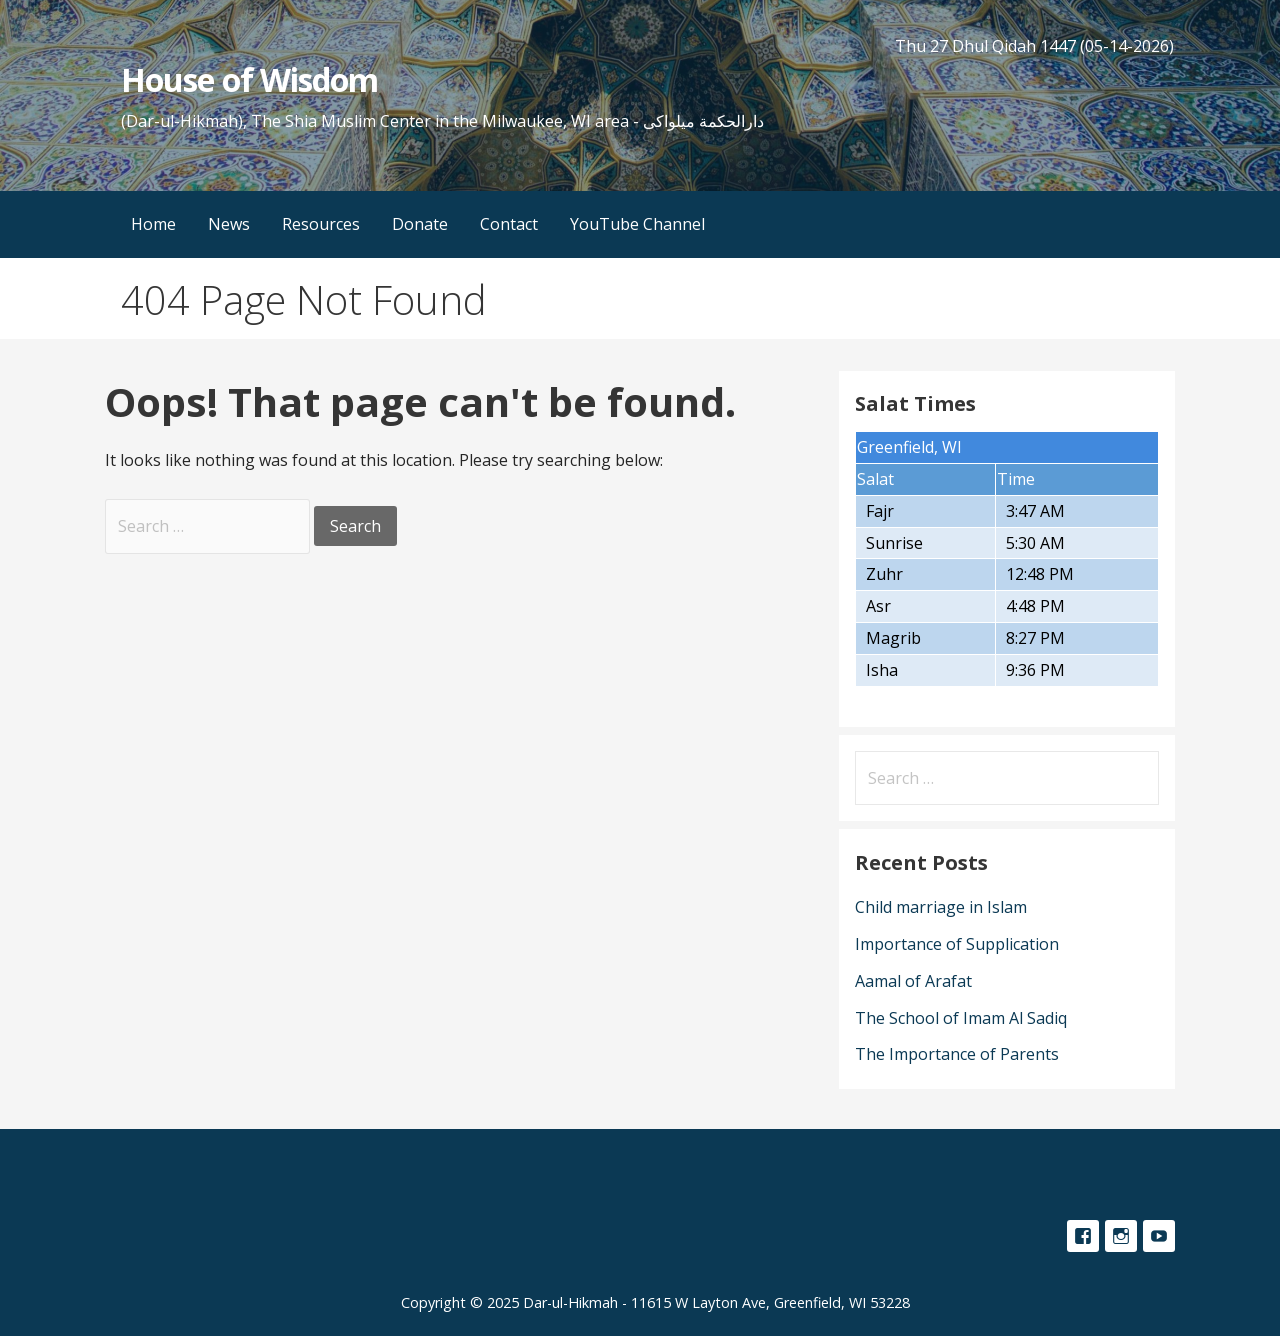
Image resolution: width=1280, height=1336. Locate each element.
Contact (509, 224)
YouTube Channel (637, 224)
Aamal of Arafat (913, 981)
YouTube (1159, 1236)
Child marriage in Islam (941, 907)
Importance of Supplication (957, 944)
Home (153, 224)
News (229, 224)
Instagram (1121, 1236)
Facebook (1083, 1236)
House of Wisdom (249, 79)
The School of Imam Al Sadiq (961, 1018)
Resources (321, 224)
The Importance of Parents (957, 1054)
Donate (420, 224)
